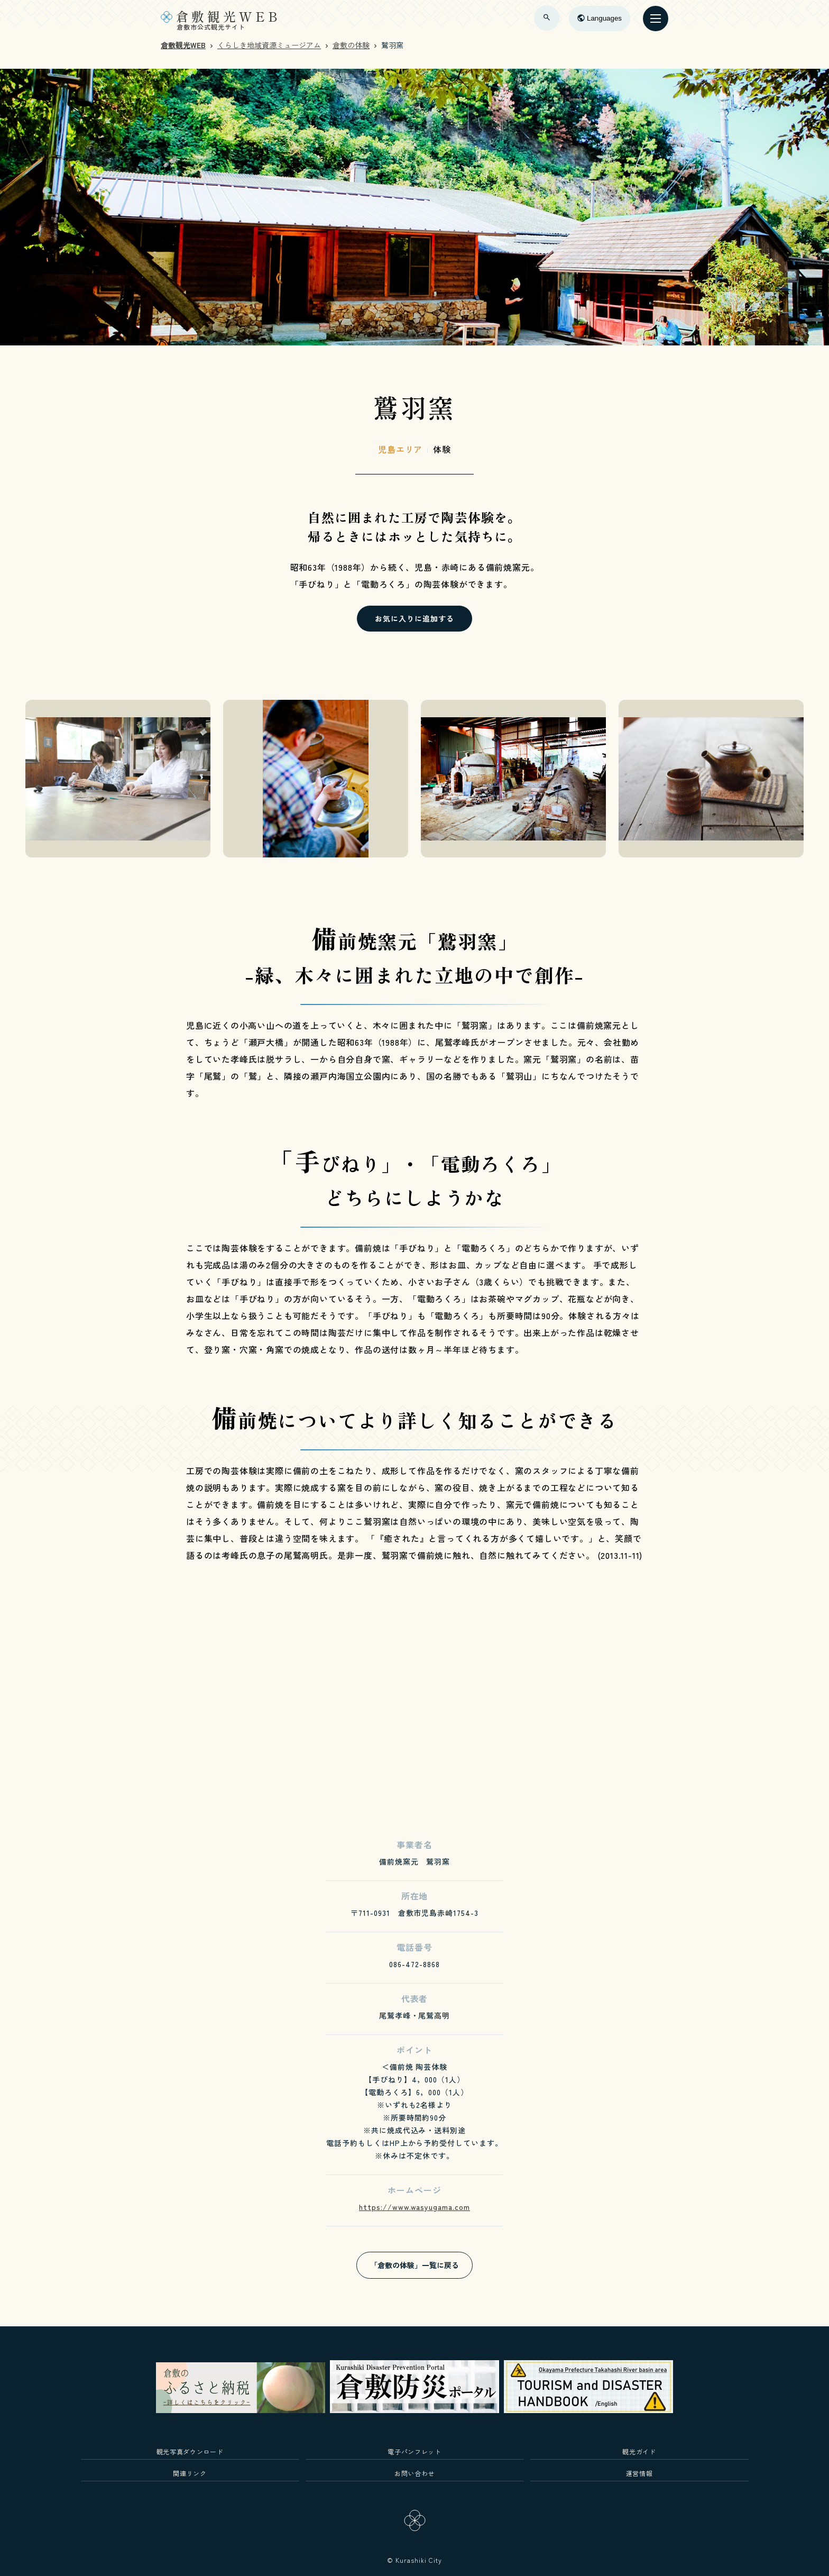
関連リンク (189, 2473)
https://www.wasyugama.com (414, 2207)
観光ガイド (639, 2451)
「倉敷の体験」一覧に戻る (414, 2265)
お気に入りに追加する (414, 618)
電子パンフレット (414, 2451)
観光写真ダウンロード (190, 2451)
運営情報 (639, 2473)
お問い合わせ (414, 2473)
